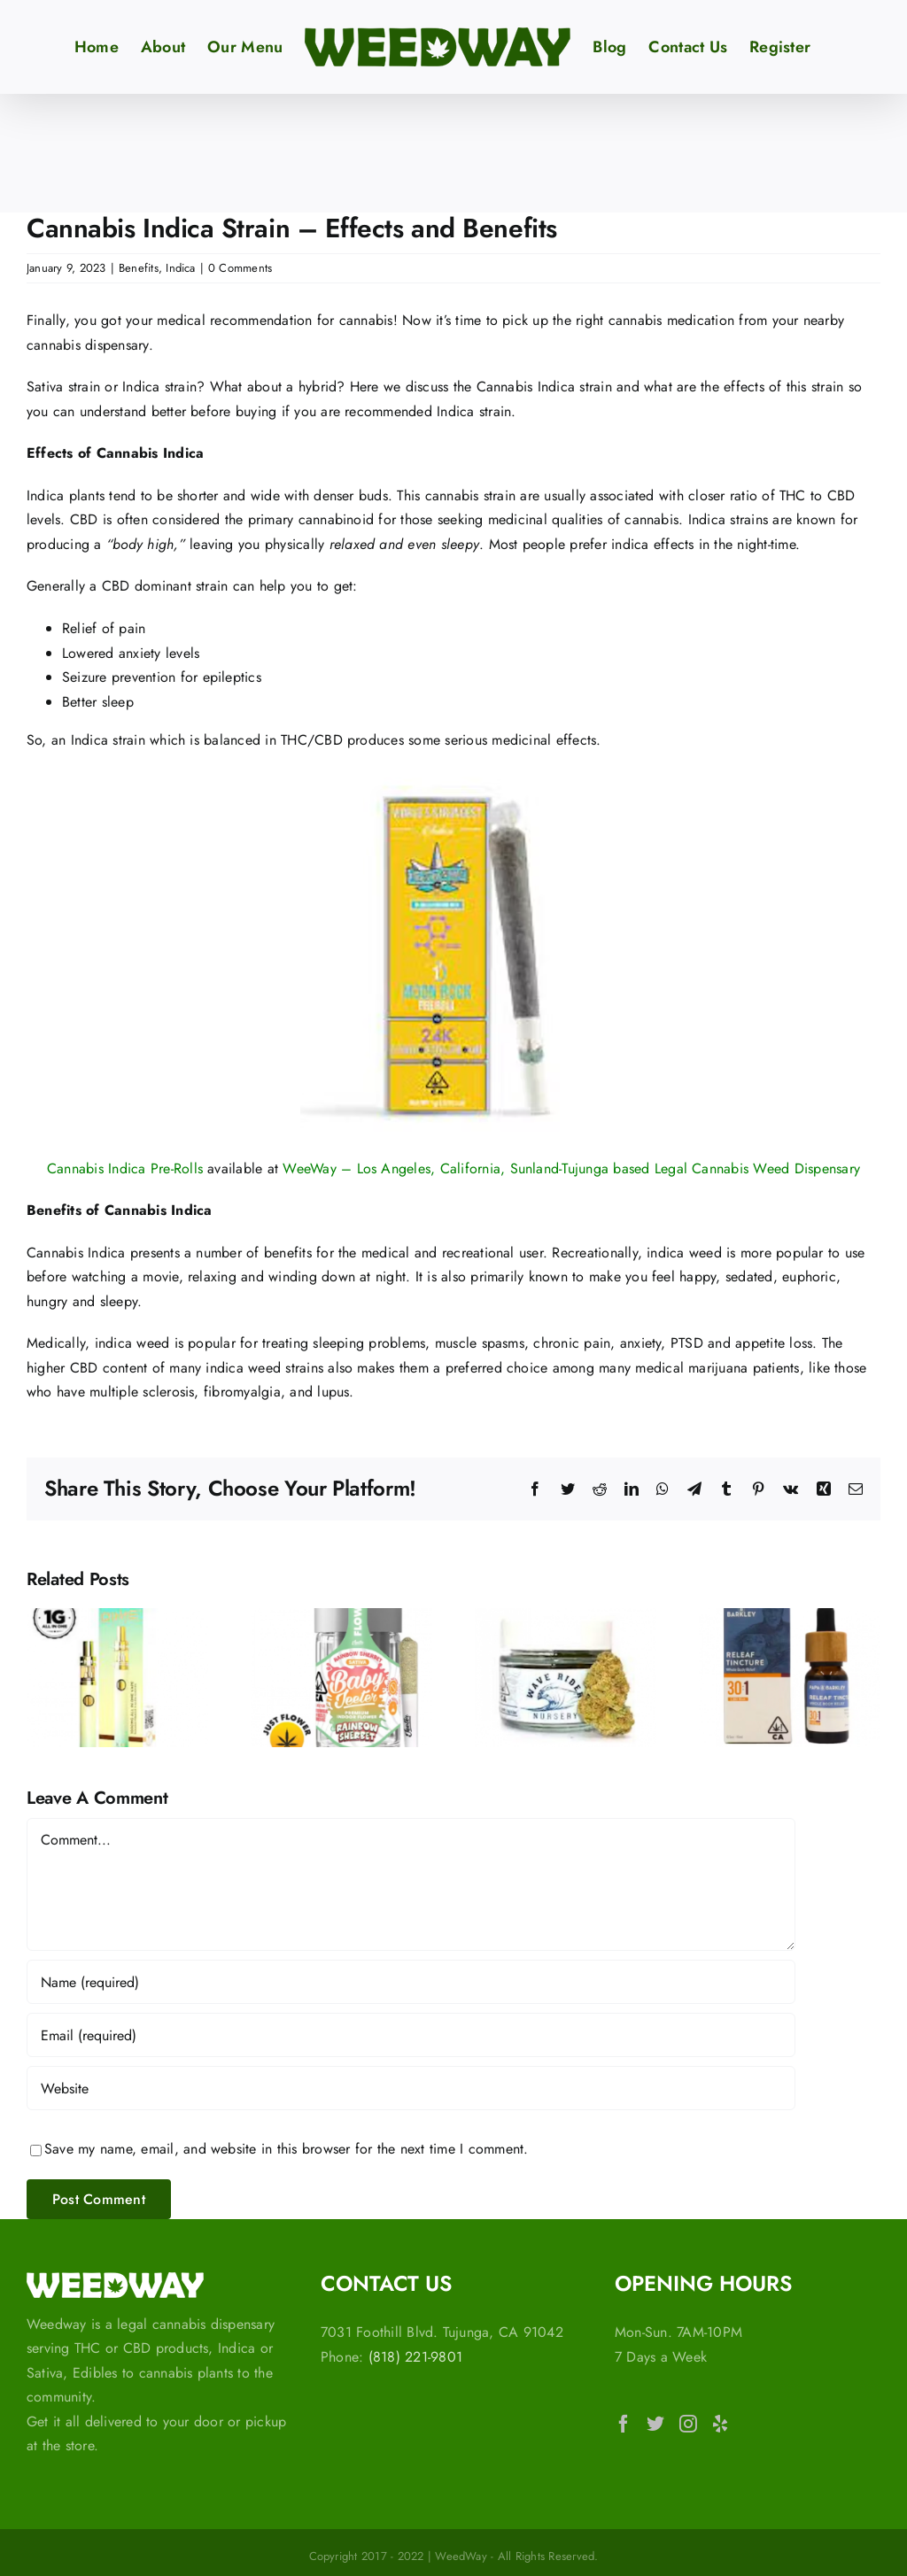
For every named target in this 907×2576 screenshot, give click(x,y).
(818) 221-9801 (415, 2357)
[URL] (411, 2088)
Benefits (139, 267)
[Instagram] (688, 2424)
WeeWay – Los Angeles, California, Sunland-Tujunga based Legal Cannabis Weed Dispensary (571, 1168)
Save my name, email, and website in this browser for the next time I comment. (286, 2149)
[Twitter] (655, 2424)
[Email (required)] (411, 2035)
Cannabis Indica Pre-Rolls (125, 1168)
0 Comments (240, 267)
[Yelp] (720, 2424)
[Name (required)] (411, 1982)
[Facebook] (623, 2424)
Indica (180, 267)
